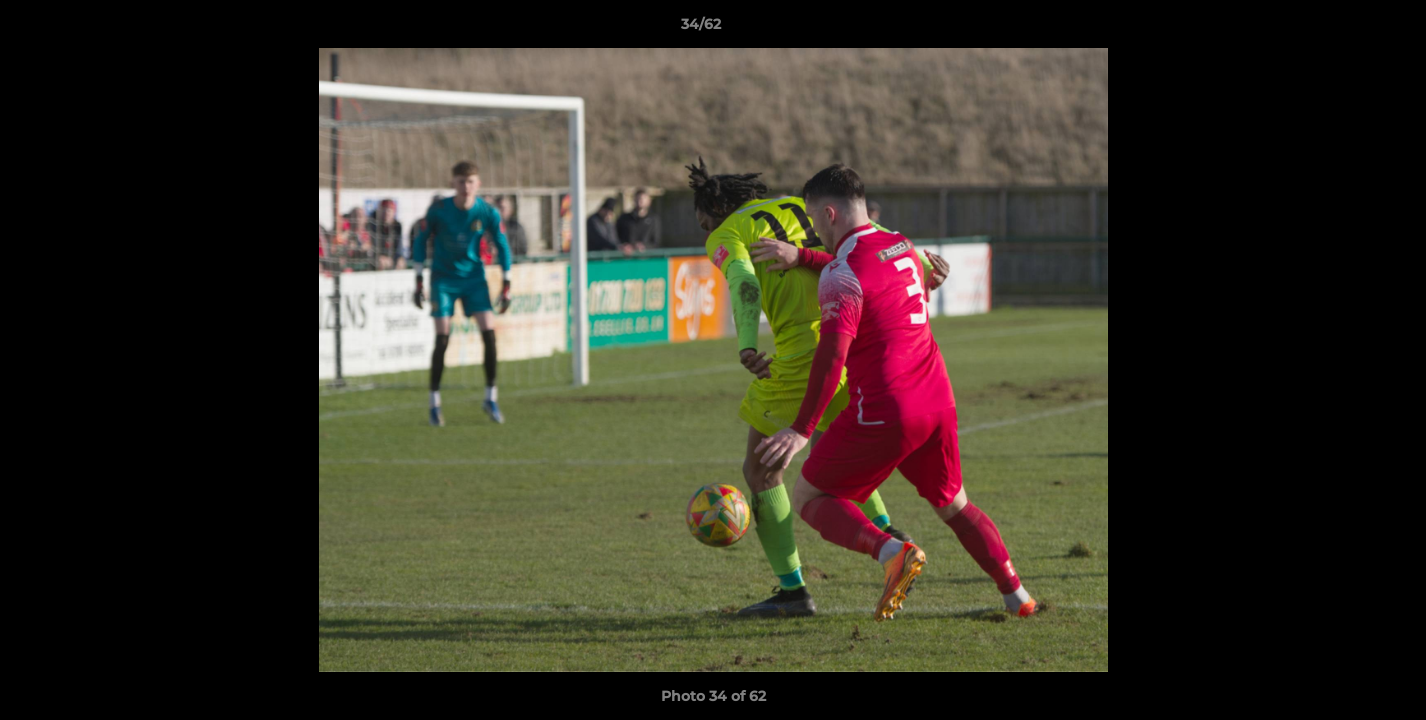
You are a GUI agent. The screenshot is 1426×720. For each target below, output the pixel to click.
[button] (1342, 29)
